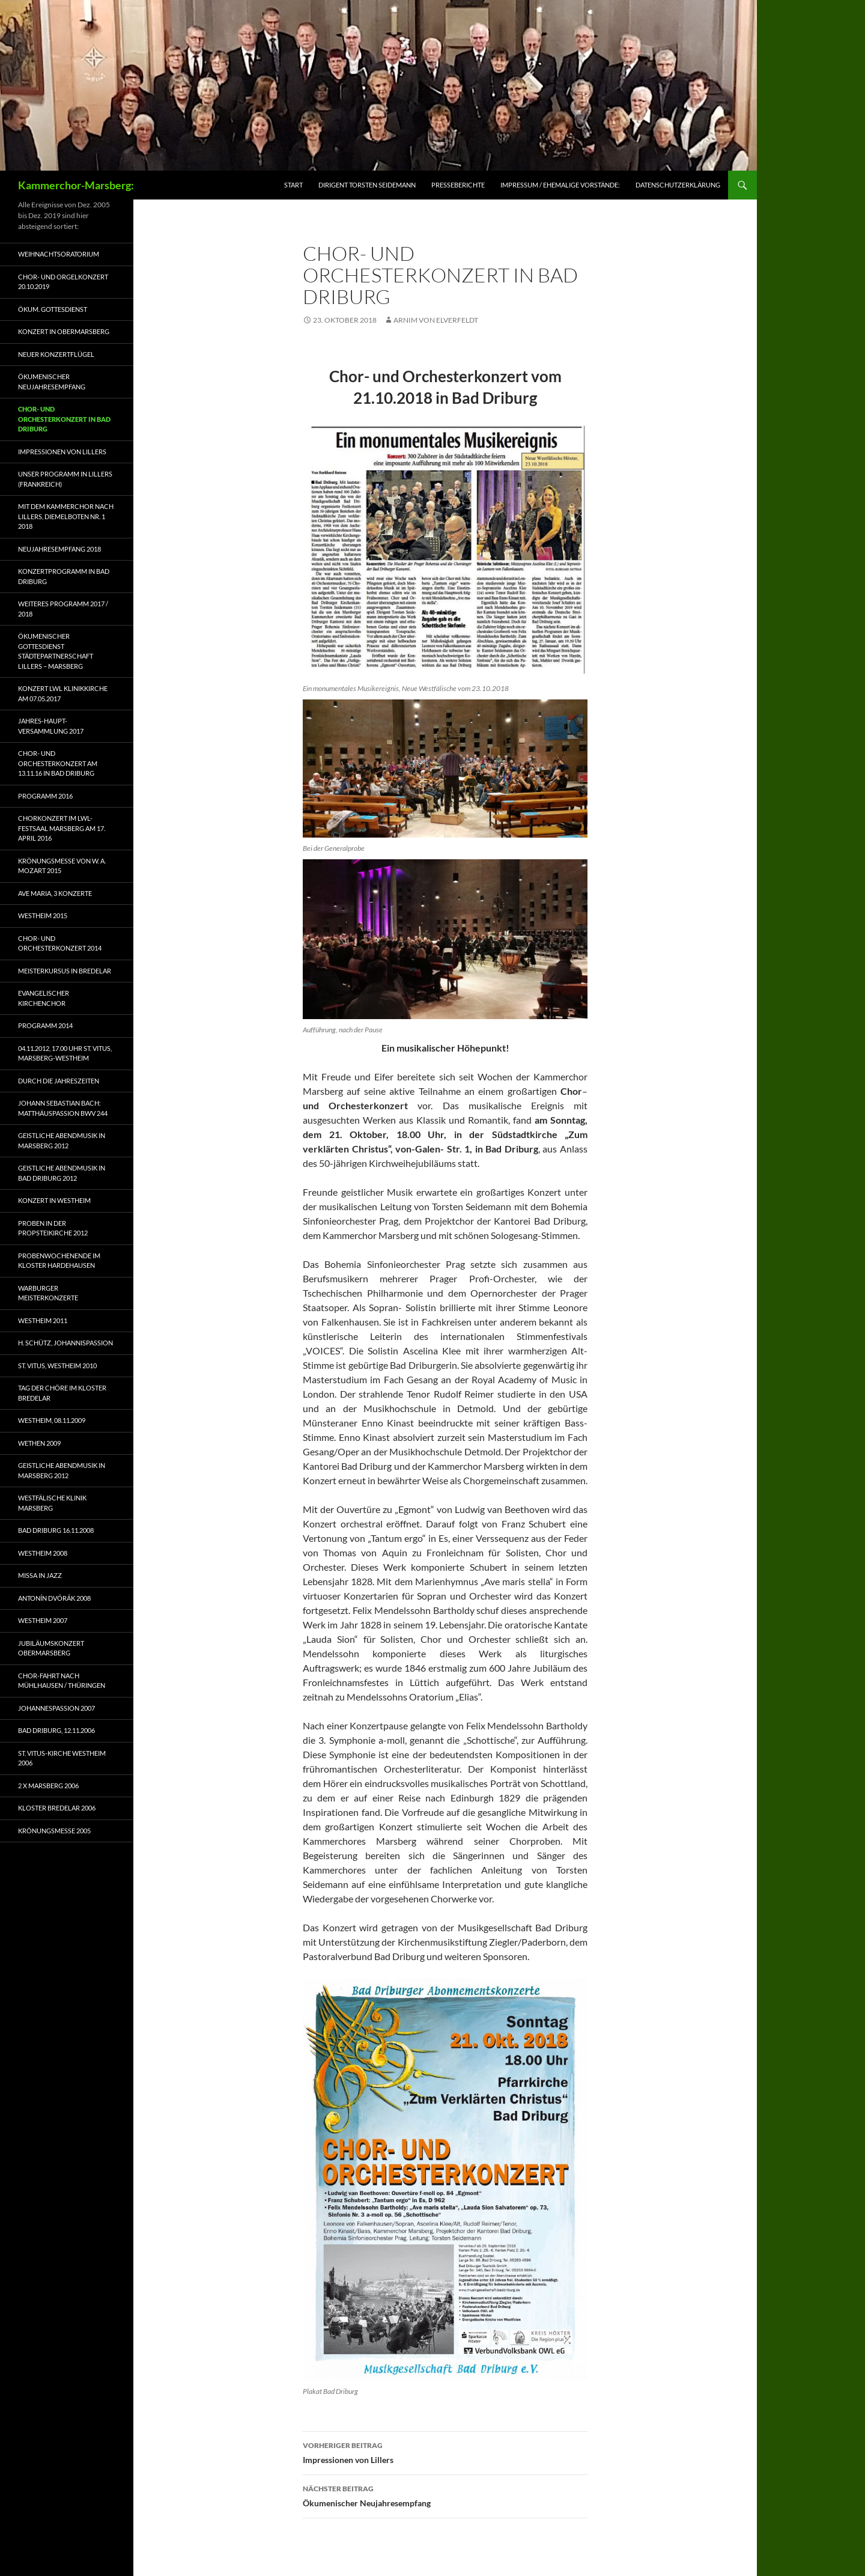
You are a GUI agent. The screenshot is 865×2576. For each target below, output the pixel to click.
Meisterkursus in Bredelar (64, 971)
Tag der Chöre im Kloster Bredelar (62, 1393)
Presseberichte (458, 185)
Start (293, 185)
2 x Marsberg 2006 (48, 1785)
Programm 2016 (45, 796)
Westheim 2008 (42, 1553)
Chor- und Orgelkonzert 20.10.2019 (63, 282)
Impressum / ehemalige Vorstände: (560, 185)
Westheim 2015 (42, 915)
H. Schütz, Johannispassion (65, 1343)
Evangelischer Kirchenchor (43, 998)
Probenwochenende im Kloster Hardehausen (59, 1261)
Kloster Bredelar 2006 (57, 1808)
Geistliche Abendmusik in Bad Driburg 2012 (61, 1173)
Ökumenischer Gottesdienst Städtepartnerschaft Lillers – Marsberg (55, 651)
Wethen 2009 (39, 1443)
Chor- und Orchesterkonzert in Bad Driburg (64, 419)
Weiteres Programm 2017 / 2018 (63, 609)
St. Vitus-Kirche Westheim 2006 (62, 1758)
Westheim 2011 (42, 1320)
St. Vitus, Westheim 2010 (57, 1365)
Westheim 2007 (42, 1620)
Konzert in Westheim (54, 1200)
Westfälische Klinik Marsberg (52, 1503)
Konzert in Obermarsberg (63, 331)
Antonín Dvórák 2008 (54, 1598)
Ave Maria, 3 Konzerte (55, 893)
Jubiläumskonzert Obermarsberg (51, 1648)
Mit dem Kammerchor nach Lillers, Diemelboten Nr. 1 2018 (66, 516)
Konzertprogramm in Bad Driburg (63, 576)
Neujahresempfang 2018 (59, 549)
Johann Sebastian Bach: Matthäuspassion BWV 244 (63, 1108)
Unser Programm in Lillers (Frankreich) (65, 479)
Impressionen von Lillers (445, 2451)
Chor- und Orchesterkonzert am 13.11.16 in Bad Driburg (57, 763)
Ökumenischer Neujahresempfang (445, 2495)
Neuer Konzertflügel (56, 354)
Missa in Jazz (40, 1575)
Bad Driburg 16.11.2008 (56, 1530)
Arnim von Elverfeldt (435, 319)
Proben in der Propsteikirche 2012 (53, 1228)
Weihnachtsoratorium (58, 254)
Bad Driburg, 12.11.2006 (56, 1730)
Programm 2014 (45, 1025)
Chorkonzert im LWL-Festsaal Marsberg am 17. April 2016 (61, 828)
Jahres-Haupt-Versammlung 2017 (50, 726)
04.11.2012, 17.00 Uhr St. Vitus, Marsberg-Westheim (65, 1053)
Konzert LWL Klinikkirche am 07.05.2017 (63, 693)
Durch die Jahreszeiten (58, 1081)
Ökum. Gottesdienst (52, 309)
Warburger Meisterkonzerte (48, 1293)
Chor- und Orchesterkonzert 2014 (60, 943)
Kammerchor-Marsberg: (76, 185)
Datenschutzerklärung (678, 185)
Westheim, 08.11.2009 (51, 1420)
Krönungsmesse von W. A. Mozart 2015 (62, 866)
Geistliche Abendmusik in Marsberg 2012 (61, 1140)
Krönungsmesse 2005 (54, 1831)
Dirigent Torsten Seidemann (367, 185)
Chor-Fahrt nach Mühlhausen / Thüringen (61, 1681)
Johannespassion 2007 (56, 1708)
